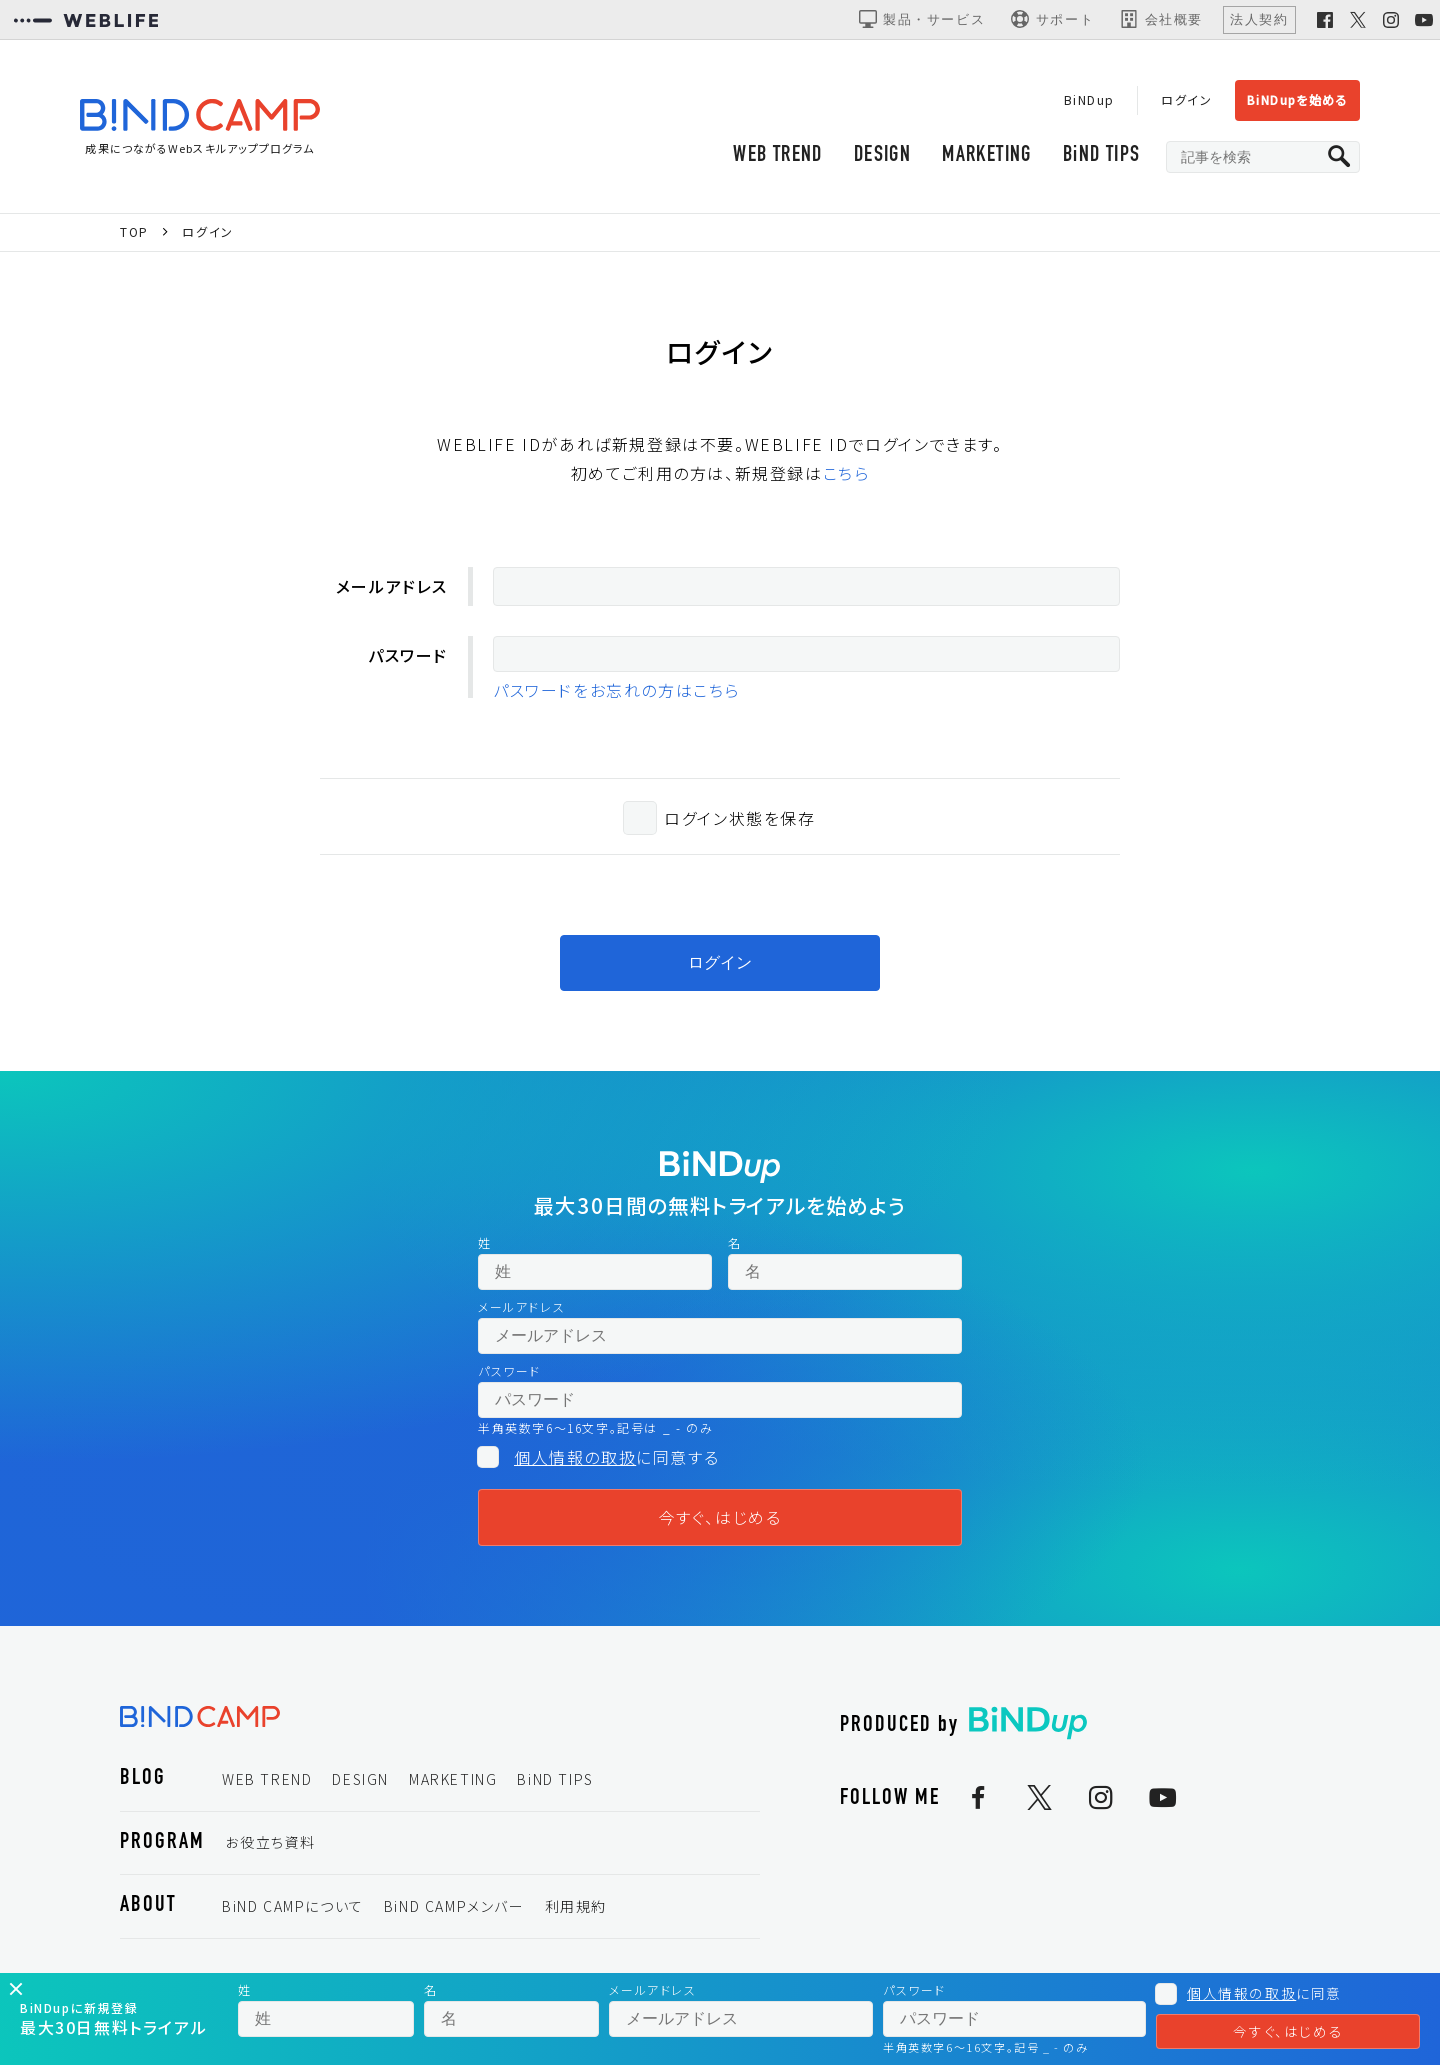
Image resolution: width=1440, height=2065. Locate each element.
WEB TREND (772, 157)
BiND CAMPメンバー (454, 1910)
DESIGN (878, 157)
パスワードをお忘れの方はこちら (616, 694)
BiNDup (1086, 99)
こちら (846, 477)
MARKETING (984, 157)
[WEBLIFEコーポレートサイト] (86, 20)
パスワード (408, 659)
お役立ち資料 (270, 1846)
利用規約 (576, 1910)
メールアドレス (392, 590)
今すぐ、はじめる (720, 1521)
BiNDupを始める (1296, 99)
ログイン (1184, 99)
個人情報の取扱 (575, 1461)
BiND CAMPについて (293, 1910)
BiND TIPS (1100, 157)
